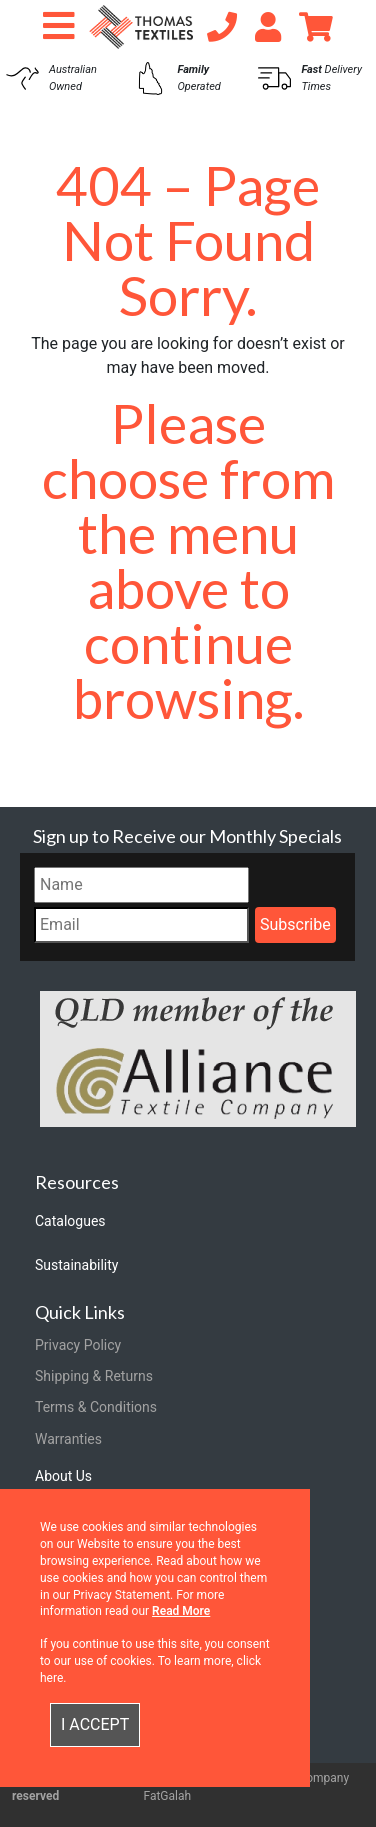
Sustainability (76, 1265)
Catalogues (70, 1221)
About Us (63, 1476)
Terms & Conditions (96, 1407)
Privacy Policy (78, 1345)
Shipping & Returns (94, 1376)
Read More (181, 1611)
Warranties (68, 1439)
